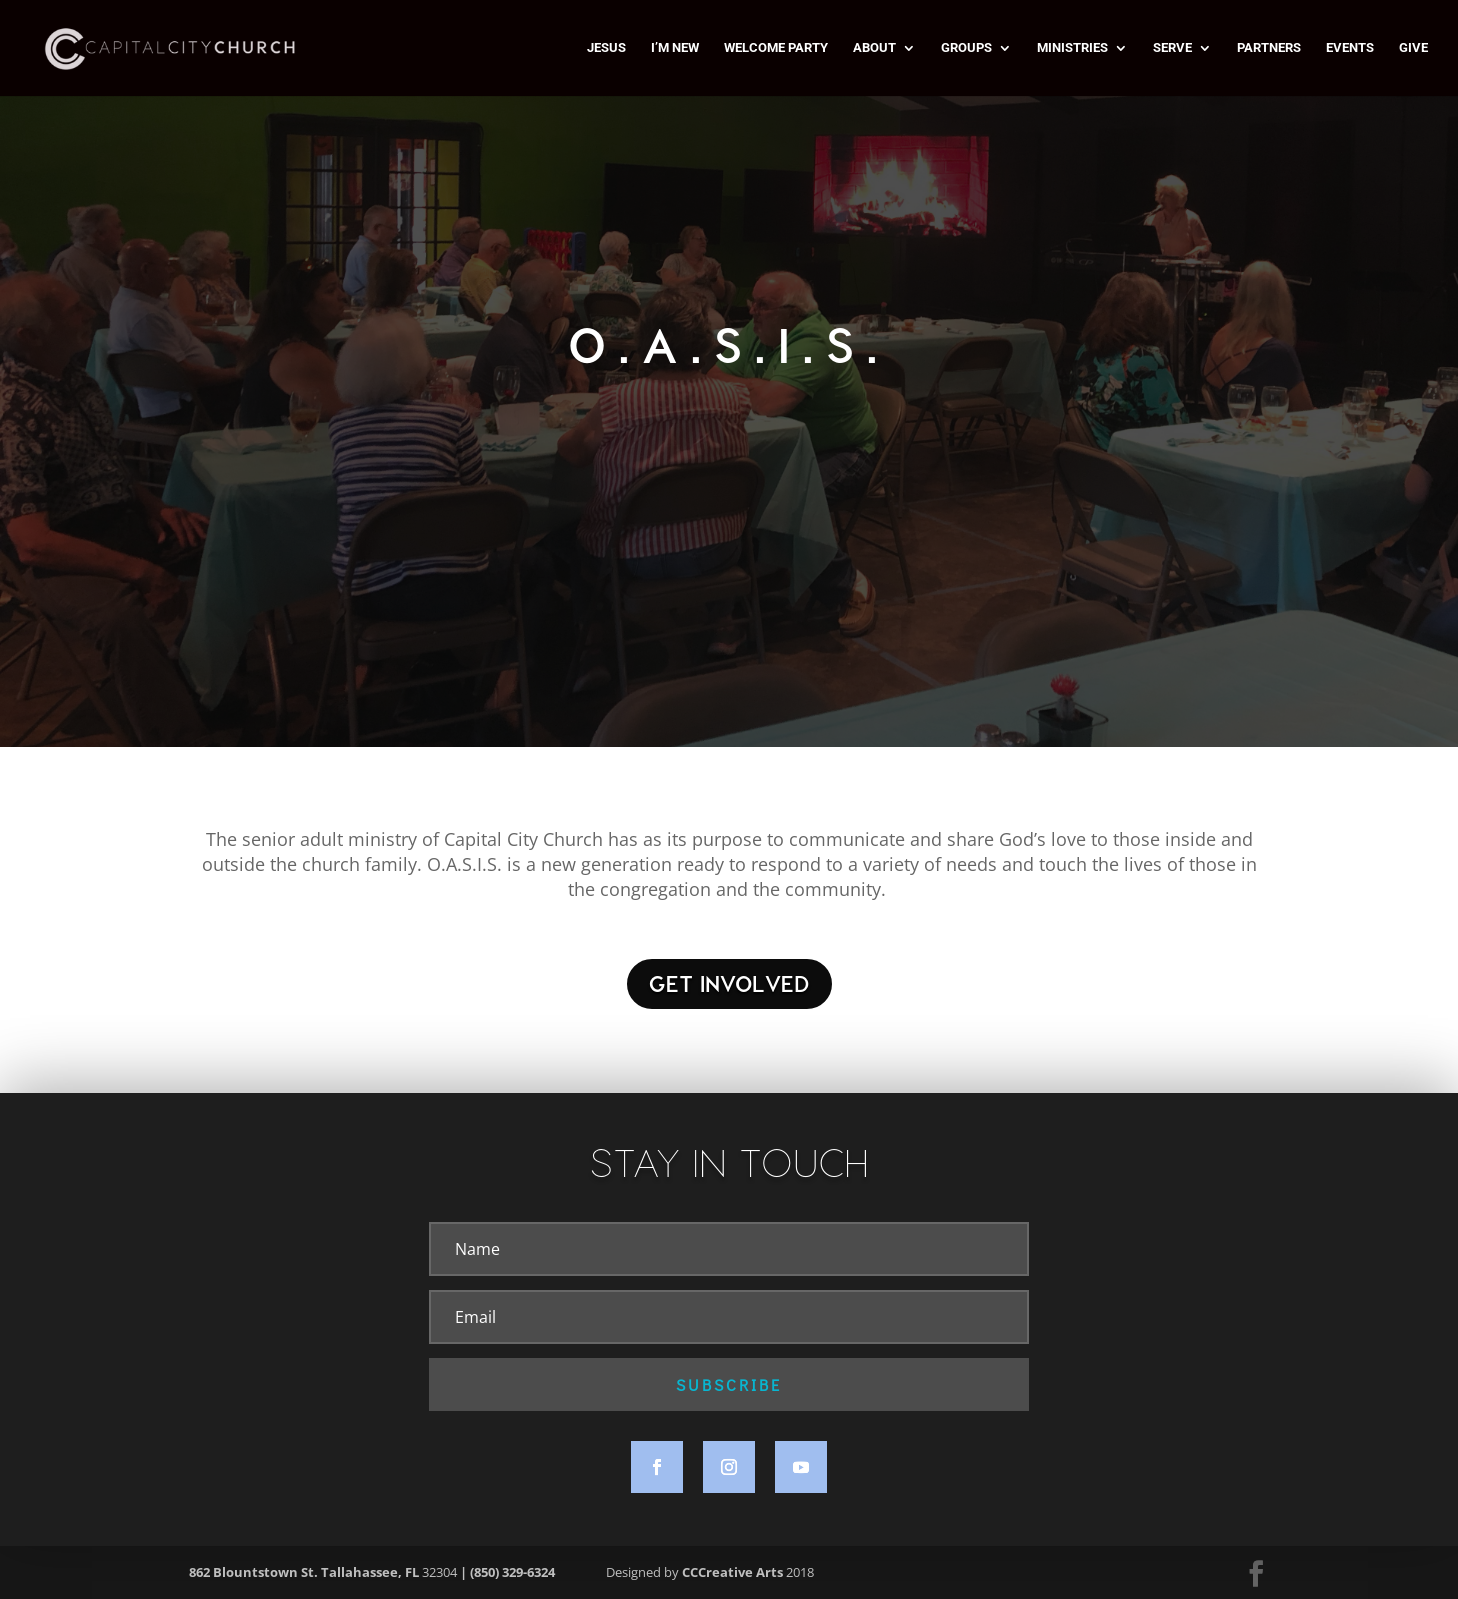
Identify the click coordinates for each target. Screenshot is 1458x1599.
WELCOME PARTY (776, 48)
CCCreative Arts (732, 1572)
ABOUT (874, 48)
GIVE (1413, 48)
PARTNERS (1269, 48)
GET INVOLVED (729, 983)
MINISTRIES (1072, 48)
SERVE (1172, 48)
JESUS (606, 48)
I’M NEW (675, 48)
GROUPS (966, 48)
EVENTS (1350, 48)
